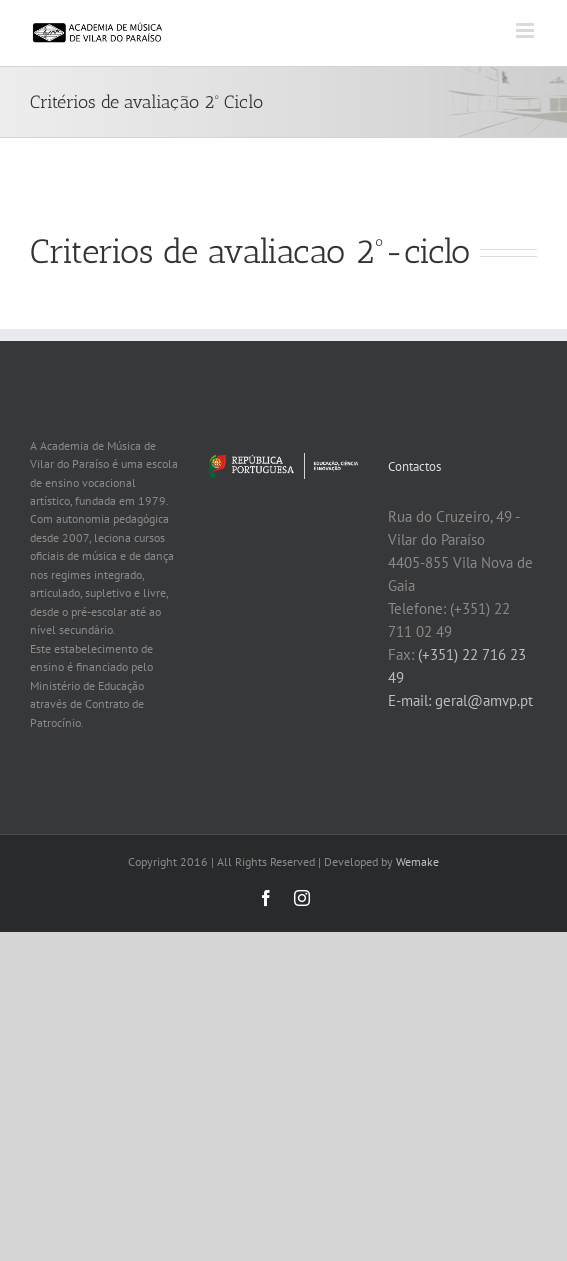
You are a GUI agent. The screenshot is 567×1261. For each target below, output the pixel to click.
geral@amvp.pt (484, 700)
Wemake (417, 861)
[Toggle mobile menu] (526, 30)
